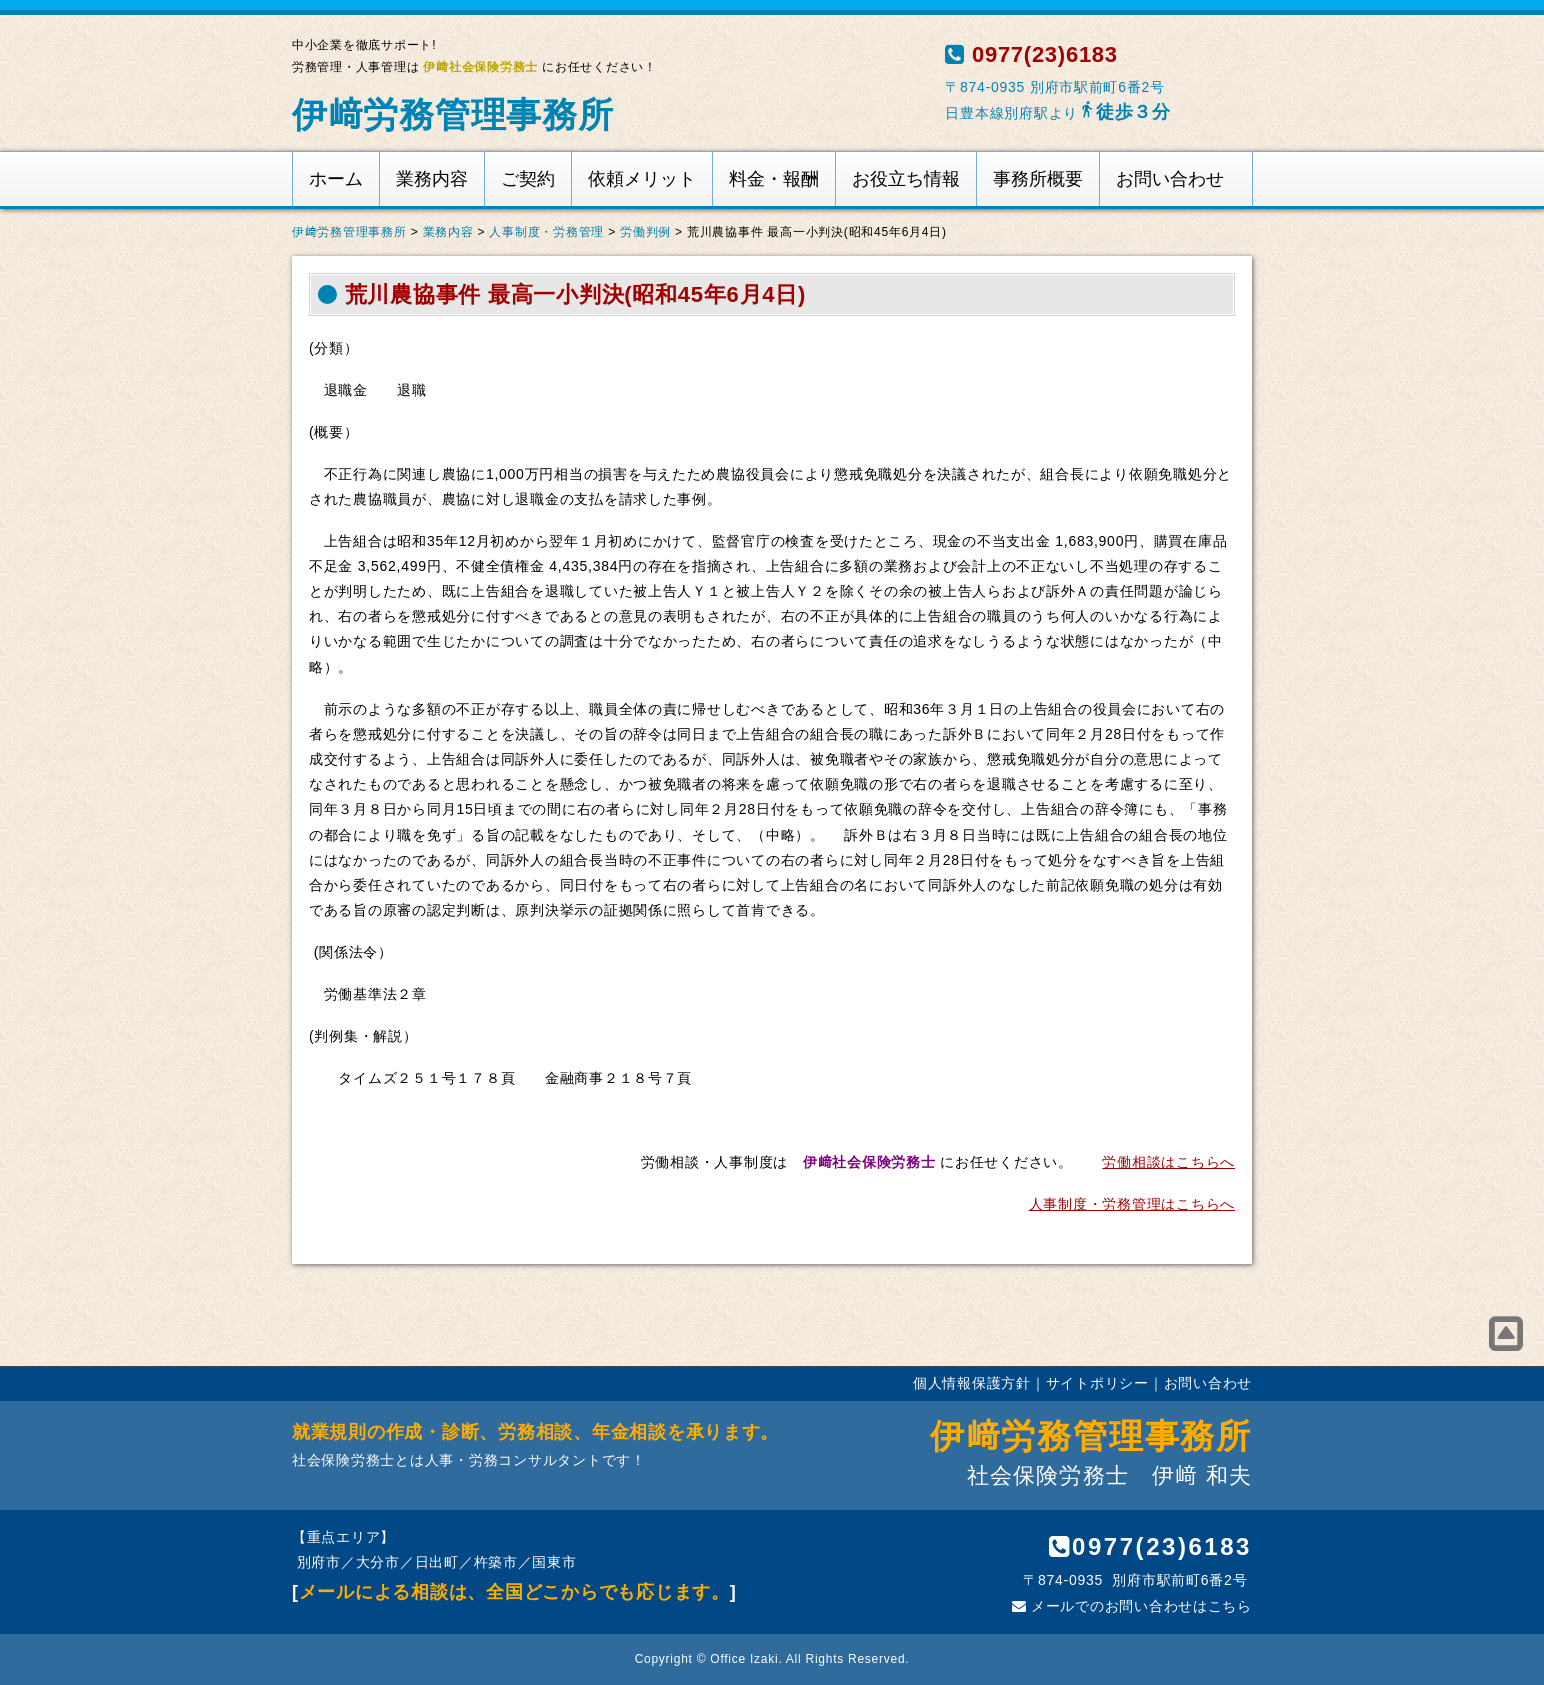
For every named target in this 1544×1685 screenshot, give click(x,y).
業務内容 (432, 179)
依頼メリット (642, 179)
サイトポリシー (1097, 1383)
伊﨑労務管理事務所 (453, 114)
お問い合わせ (1170, 179)
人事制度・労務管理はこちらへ (1132, 1204)
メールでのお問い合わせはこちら (1132, 1606)
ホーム (336, 179)
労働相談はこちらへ (1168, 1162)
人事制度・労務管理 (546, 232)
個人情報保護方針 (972, 1383)
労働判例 (645, 232)
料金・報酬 (774, 179)
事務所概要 (1038, 179)
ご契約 (528, 179)
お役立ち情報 (906, 179)
